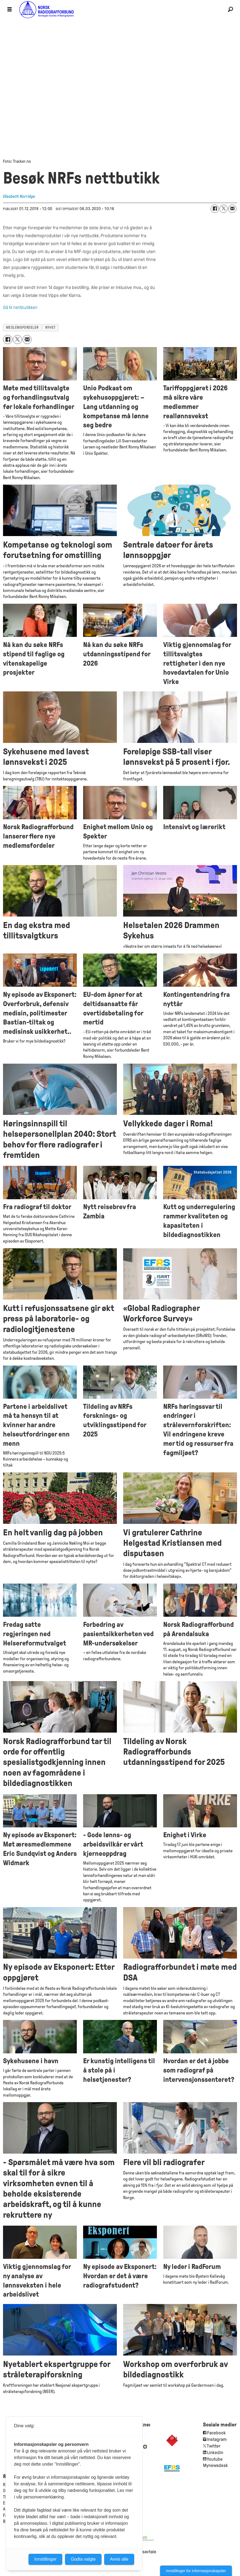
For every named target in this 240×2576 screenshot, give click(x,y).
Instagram (217, 2439)
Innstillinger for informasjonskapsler (196, 2571)
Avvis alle (119, 2559)
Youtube (215, 2459)
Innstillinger (45, 2559)
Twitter (214, 2446)
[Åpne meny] (9, 9)
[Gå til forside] (120, 9)
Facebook (216, 2432)
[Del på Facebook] (215, 209)
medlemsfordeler (22, 327)
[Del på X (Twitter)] (223, 209)
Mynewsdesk (215, 2465)
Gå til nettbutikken (20, 307)
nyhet (50, 327)
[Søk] (230, 9)
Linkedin (215, 2452)
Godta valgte (83, 2559)
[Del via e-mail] (232, 209)
